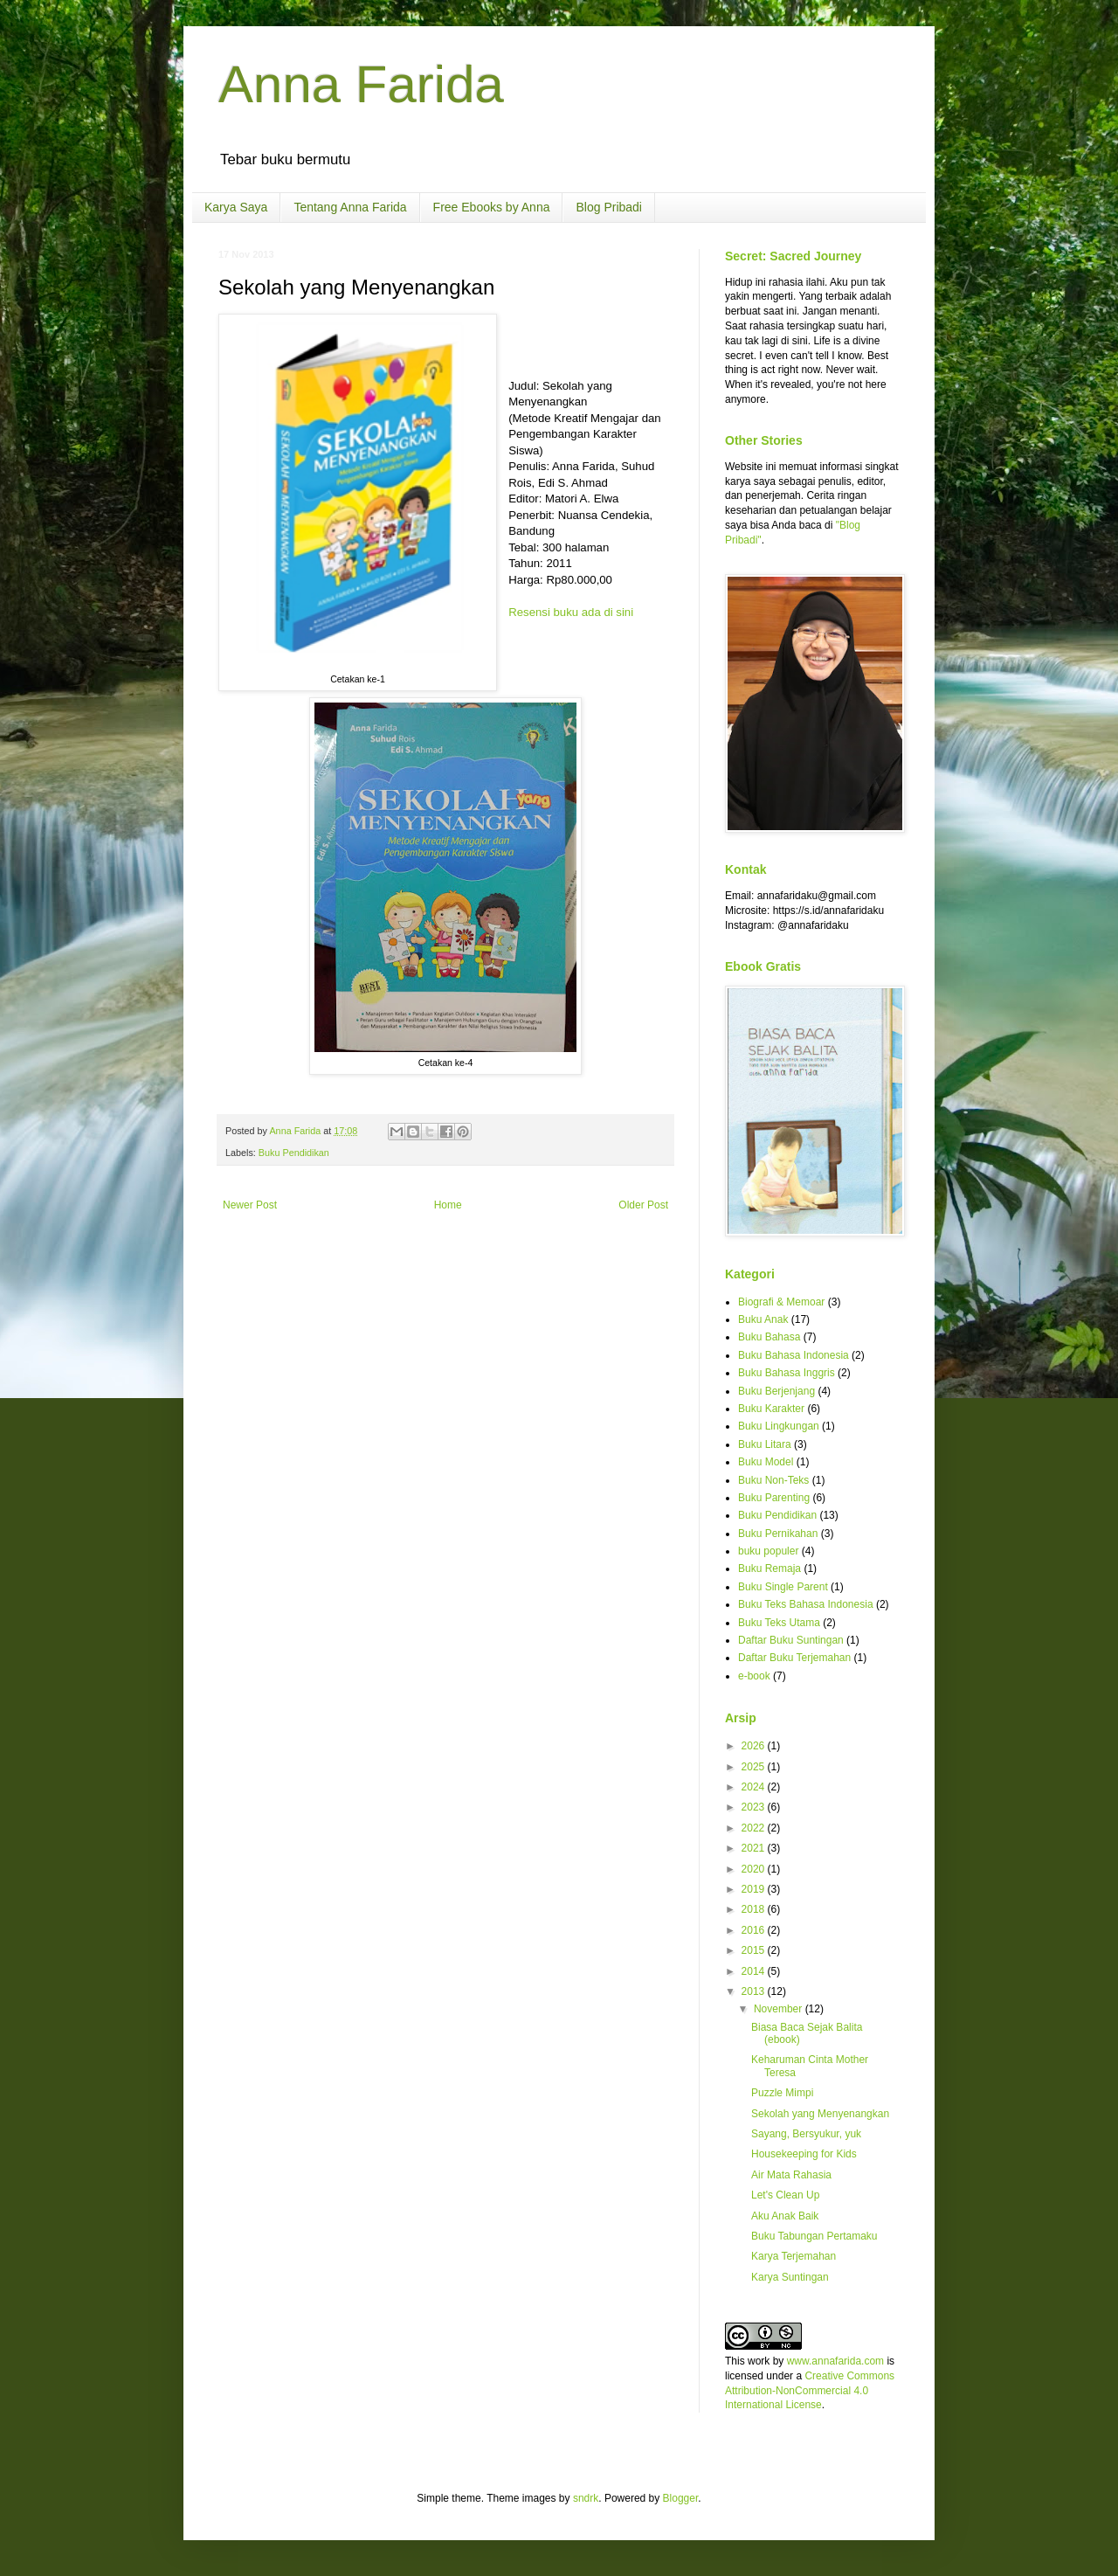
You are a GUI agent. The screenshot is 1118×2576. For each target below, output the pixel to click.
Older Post (643, 1205)
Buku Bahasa (769, 1337)
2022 (755, 1828)
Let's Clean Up (785, 2195)
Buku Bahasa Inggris (786, 1373)
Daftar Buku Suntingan (791, 1640)
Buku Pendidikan (294, 1152)
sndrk (585, 2498)
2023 (755, 1807)
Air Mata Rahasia (791, 2175)
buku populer (768, 1551)
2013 (755, 1991)
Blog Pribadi (609, 207)
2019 (755, 1889)
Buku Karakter (771, 1408)
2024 (755, 1787)
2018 (755, 1909)
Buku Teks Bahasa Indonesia (805, 1604)
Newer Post (250, 1205)
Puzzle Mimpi (782, 2093)
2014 (755, 1971)
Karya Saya (235, 207)
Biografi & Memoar (781, 1302)
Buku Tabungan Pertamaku (814, 2236)
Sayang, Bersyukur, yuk (806, 2134)
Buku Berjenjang (776, 1391)
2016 (755, 1930)
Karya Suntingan (790, 2277)
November (779, 2009)
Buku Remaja (769, 1568)
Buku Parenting (774, 1498)
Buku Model (765, 1462)
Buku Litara (764, 1444)
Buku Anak (763, 1319)
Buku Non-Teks (773, 1480)
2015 (755, 1950)
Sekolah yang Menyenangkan (820, 2114)
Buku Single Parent (783, 1587)
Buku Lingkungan (778, 1426)
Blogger (681, 2498)
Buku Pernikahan (778, 1533)
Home (448, 1205)
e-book (754, 1676)
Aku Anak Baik (784, 2216)
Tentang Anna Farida (349, 207)
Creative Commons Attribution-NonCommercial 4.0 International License (809, 2391)
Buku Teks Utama (779, 1623)
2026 (755, 1746)
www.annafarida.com (835, 2361)
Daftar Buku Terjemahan (794, 1658)
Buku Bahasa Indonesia (793, 1355)
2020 (755, 1869)
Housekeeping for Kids (804, 2154)
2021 (755, 1848)
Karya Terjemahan (793, 2256)
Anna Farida (361, 84)
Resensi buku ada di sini (570, 612)
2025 (755, 1767)
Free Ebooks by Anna (491, 207)
